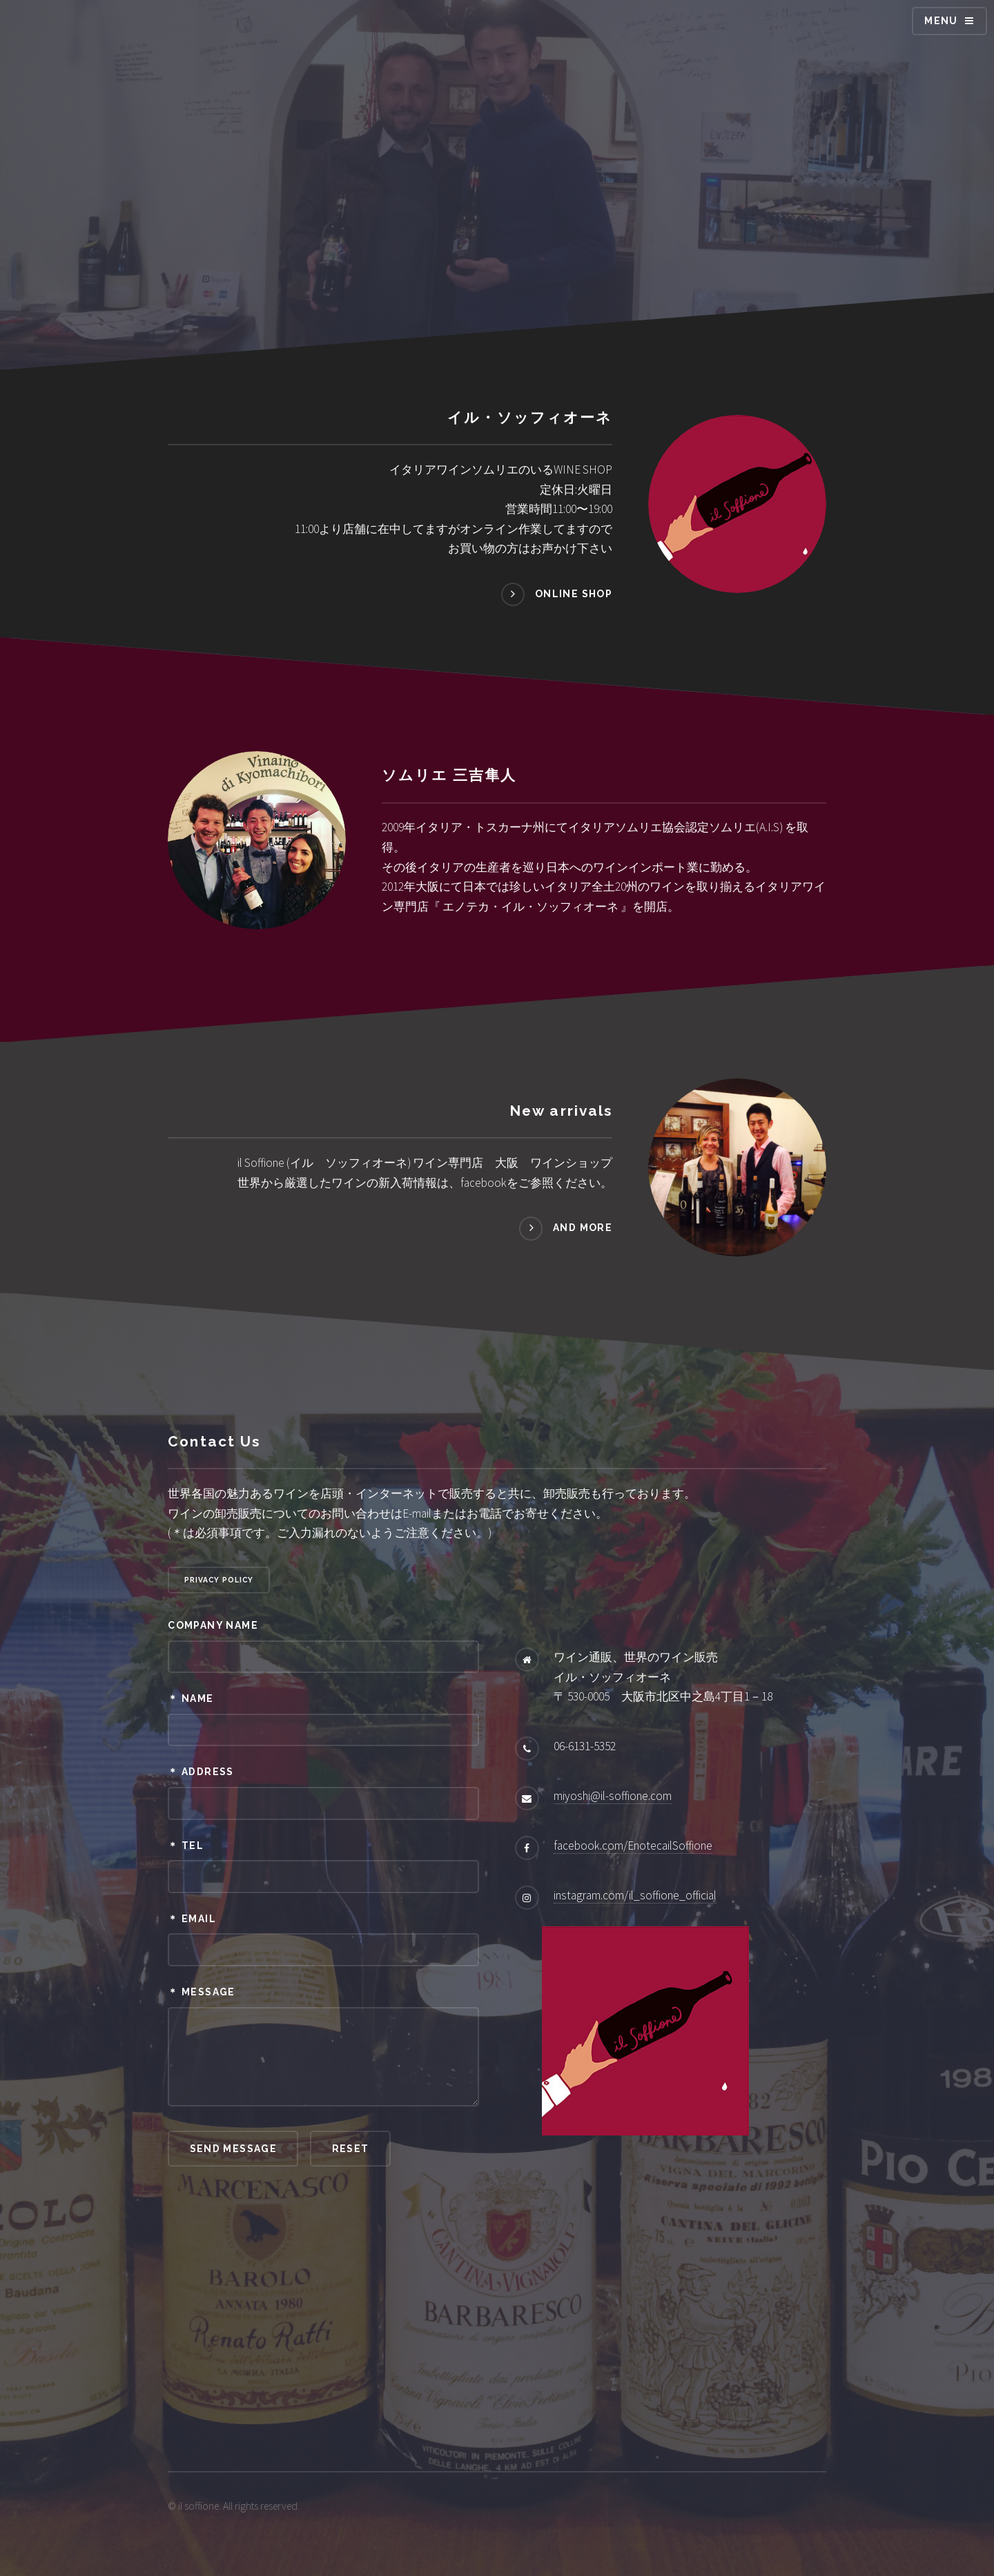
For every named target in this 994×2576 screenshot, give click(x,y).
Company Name (213, 1625)
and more (582, 1227)
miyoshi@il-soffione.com (613, 1795)
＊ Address (200, 1771)
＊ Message (201, 1991)
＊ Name (190, 1698)
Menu (941, 20)
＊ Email (192, 1918)
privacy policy (219, 1580)
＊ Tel (186, 1845)
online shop (573, 593)
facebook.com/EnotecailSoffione (633, 1845)
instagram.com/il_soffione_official (635, 1895)
